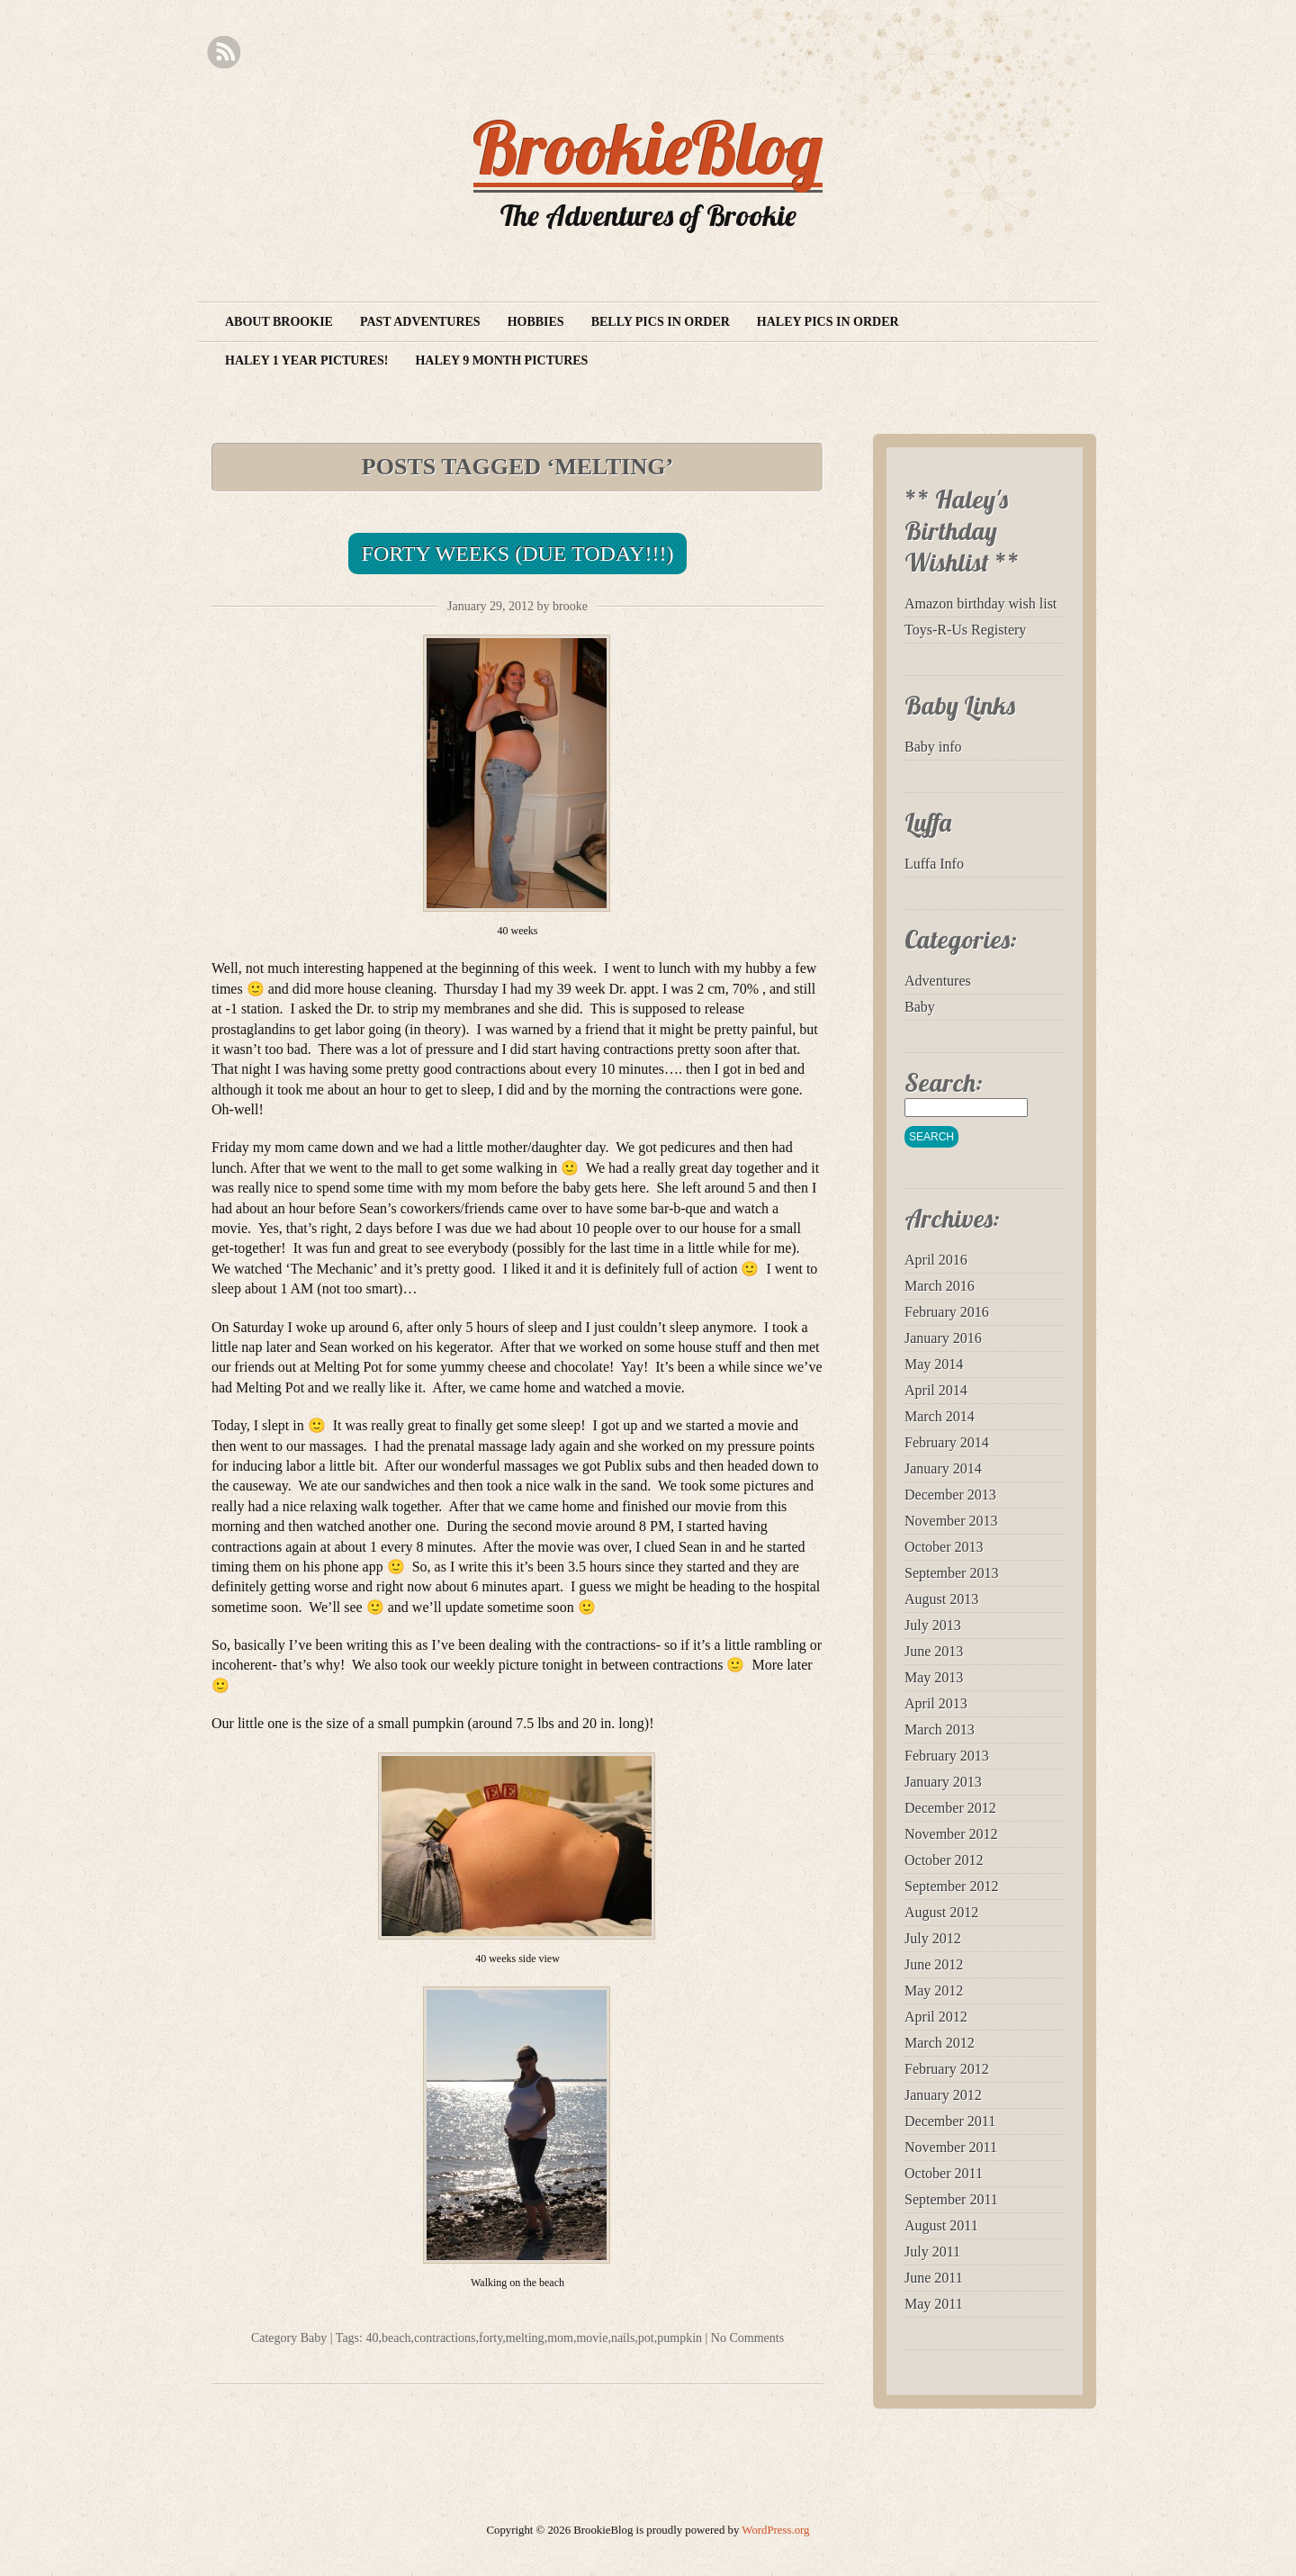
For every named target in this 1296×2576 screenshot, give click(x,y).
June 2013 (933, 1651)
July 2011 (932, 2251)
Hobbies (536, 322)
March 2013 (939, 1729)
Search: (943, 1082)
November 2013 (951, 1520)
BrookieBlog (648, 148)
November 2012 (951, 1834)
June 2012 (933, 1964)
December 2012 (950, 1807)
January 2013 (943, 1781)
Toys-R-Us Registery (965, 629)
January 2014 (943, 1468)
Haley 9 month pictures (501, 360)
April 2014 (936, 1390)
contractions (444, 2338)
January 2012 (943, 2095)
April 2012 (936, 2016)
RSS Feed (223, 52)
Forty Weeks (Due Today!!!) (518, 553)
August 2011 (941, 2225)
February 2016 (946, 1312)
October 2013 (944, 1546)
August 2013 (941, 1599)
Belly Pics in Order (660, 322)
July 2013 (932, 1625)
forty (490, 2338)
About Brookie (279, 322)
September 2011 (951, 2199)
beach (396, 2338)
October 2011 (943, 2173)
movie (592, 2338)
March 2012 (939, 2042)
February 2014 (946, 1442)
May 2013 (933, 1677)
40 (371, 2338)
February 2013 (946, 1755)
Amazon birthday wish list (980, 603)
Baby (314, 2338)
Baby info (933, 746)
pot (646, 2338)
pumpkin (679, 2338)
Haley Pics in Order (828, 322)
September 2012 (951, 1886)
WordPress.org (775, 2530)
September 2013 (951, 1573)
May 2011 (933, 2303)
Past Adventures (420, 322)
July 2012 (932, 1938)
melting (525, 2338)
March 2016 (939, 1285)
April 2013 (936, 1703)
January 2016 (943, 1338)
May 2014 (933, 1364)
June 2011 (933, 2277)
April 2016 (936, 1259)
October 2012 (944, 1860)
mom (560, 2338)
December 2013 (950, 1494)
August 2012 (941, 1912)
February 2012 (946, 2068)
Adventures (937, 980)
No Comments (747, 2338)
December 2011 (949, 2121)
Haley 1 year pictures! (306, 360)
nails (622, 2338)
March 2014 (939, 1416)
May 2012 (933, 1990)
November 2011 (950, 2147)
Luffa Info (934, 863)
